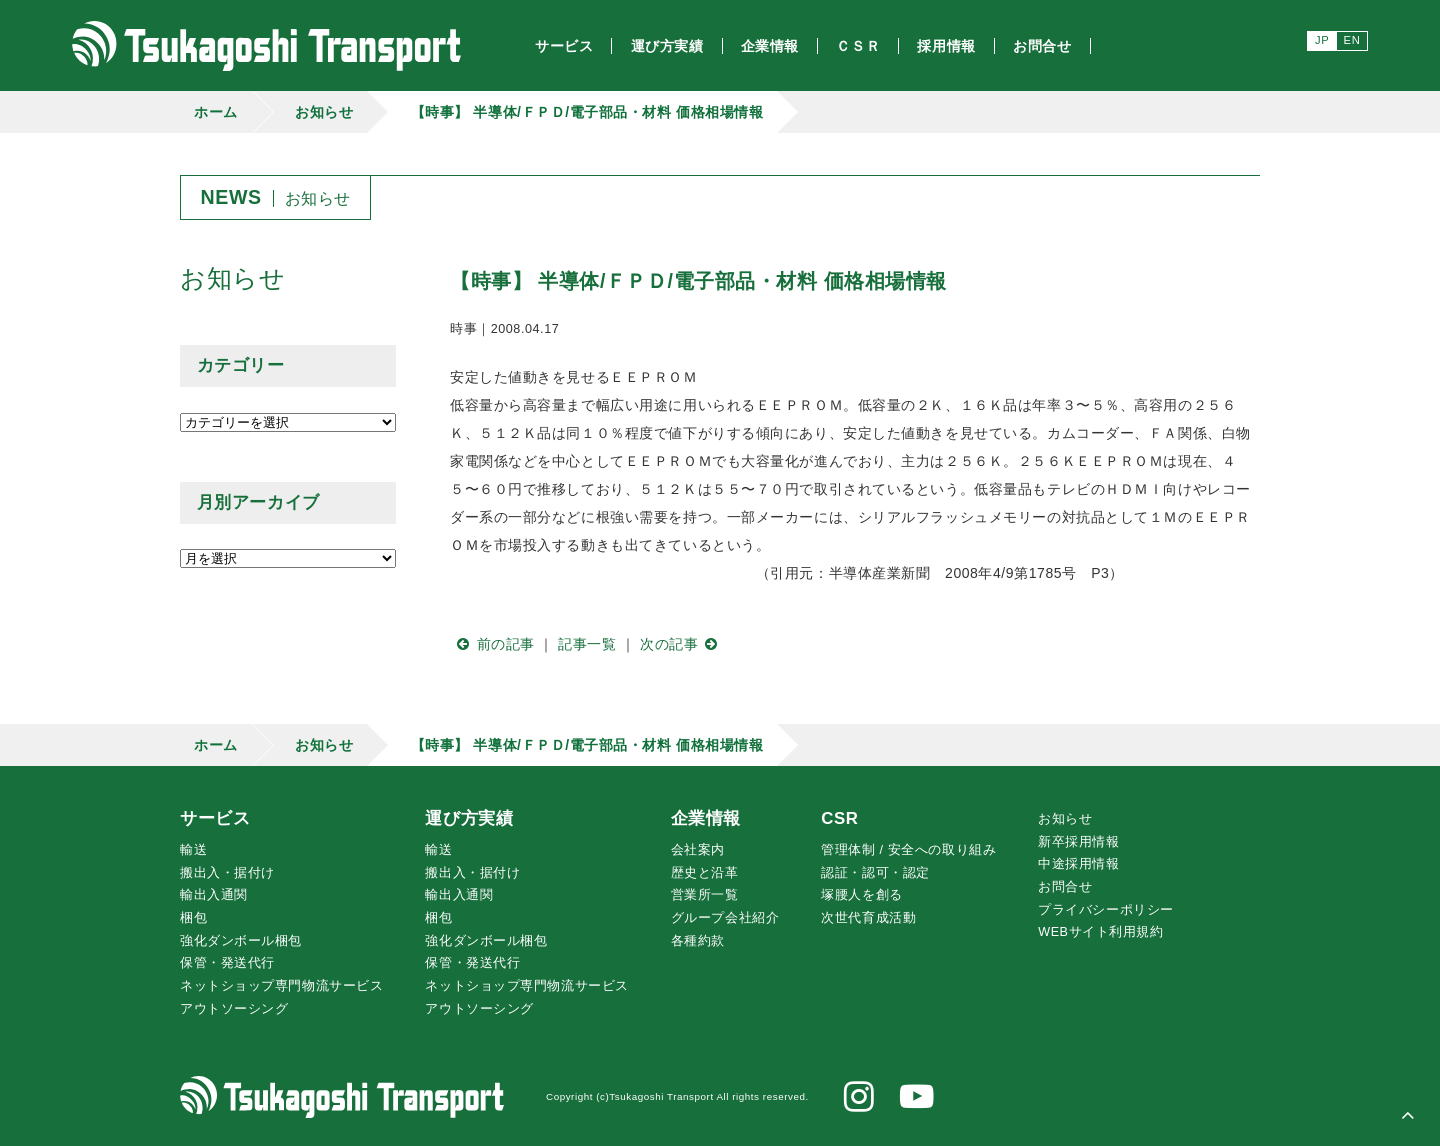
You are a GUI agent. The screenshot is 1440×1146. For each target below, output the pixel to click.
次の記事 (682, 644)
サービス (215, 818)
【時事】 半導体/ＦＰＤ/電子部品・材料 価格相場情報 (587, 112)
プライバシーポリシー (1106, 910)
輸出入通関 (214, 895)
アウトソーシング (234, 1009)
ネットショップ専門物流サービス (281, 986)
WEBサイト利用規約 (1100, 932)
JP (1322, 40)
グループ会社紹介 (725, 918)
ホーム (216, 112)
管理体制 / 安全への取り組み (908, 850)
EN (1352, 40)
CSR (839, 818)
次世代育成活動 (868, 918)
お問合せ (1065, 887)
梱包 (193, 918)
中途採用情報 (1078, 864)
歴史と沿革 (705, 873)
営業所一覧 (705, 895)
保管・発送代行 (227, 963)
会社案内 (698, 850)
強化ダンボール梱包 (241, 941)
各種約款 (698, 941)
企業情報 (706, 818)
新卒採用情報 (1078, 842)
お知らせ (324, 112)
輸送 (193, 850)
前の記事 (492, 644)
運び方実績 (469, 818)
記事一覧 (587, 644)
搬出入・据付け (227, 873)
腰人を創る (861, 895)
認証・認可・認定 (875, 873)
